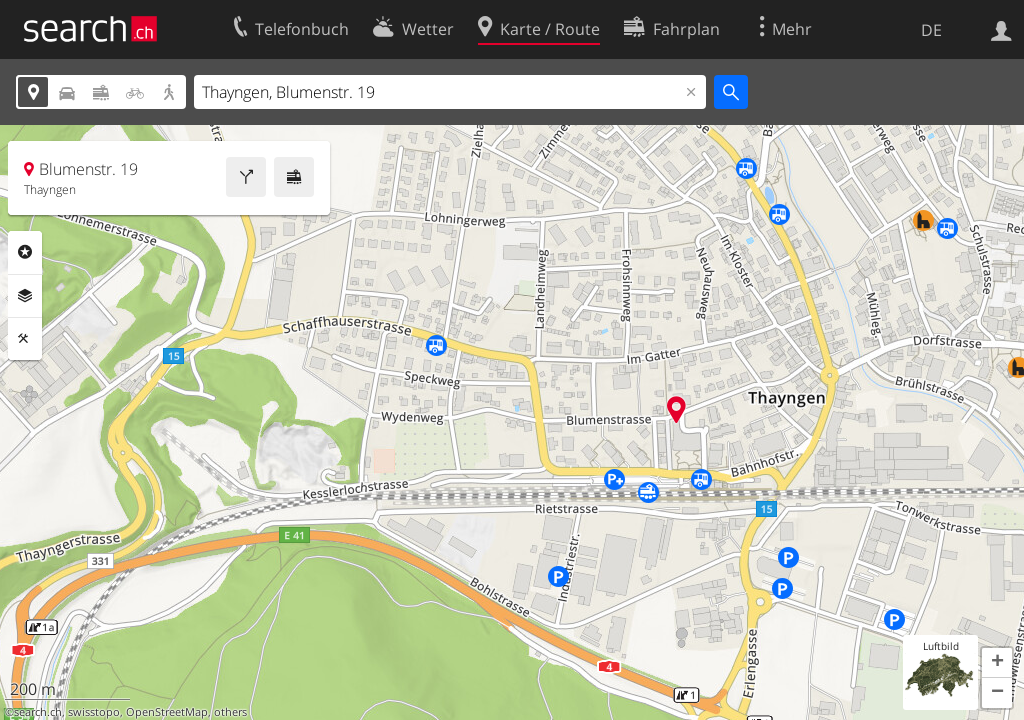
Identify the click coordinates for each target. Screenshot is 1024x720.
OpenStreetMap (167, 712)
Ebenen (25, 296)
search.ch (38, 712)
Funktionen (25, 339)
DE (931, 30)
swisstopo (94, 712)
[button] (997, 663)
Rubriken (25, 252)
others (230, 712)
